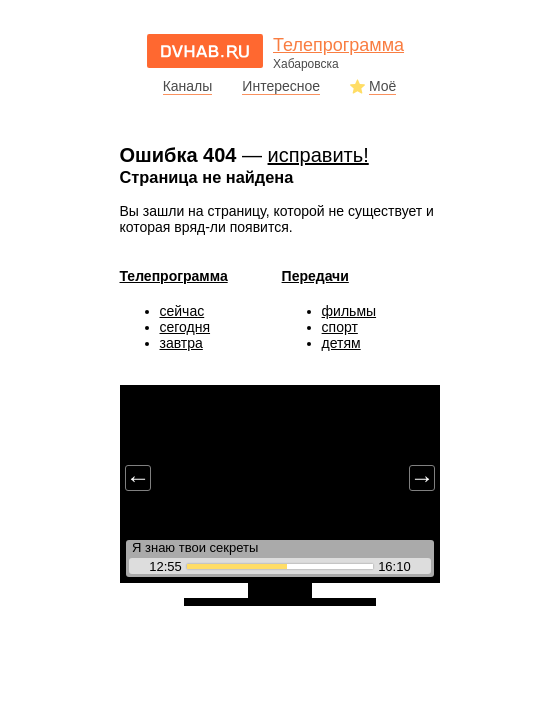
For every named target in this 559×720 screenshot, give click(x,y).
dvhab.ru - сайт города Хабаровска (205, 51)
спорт (340, 327)
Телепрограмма (174, 276)
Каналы (188, 86)
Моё (382, 86)
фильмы (349, 311)
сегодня (185, 327)
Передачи (315, 276)
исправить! (318, 155)
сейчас (182, 311)
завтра (181, 343)
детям (341, 343)
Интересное (281, 86)
